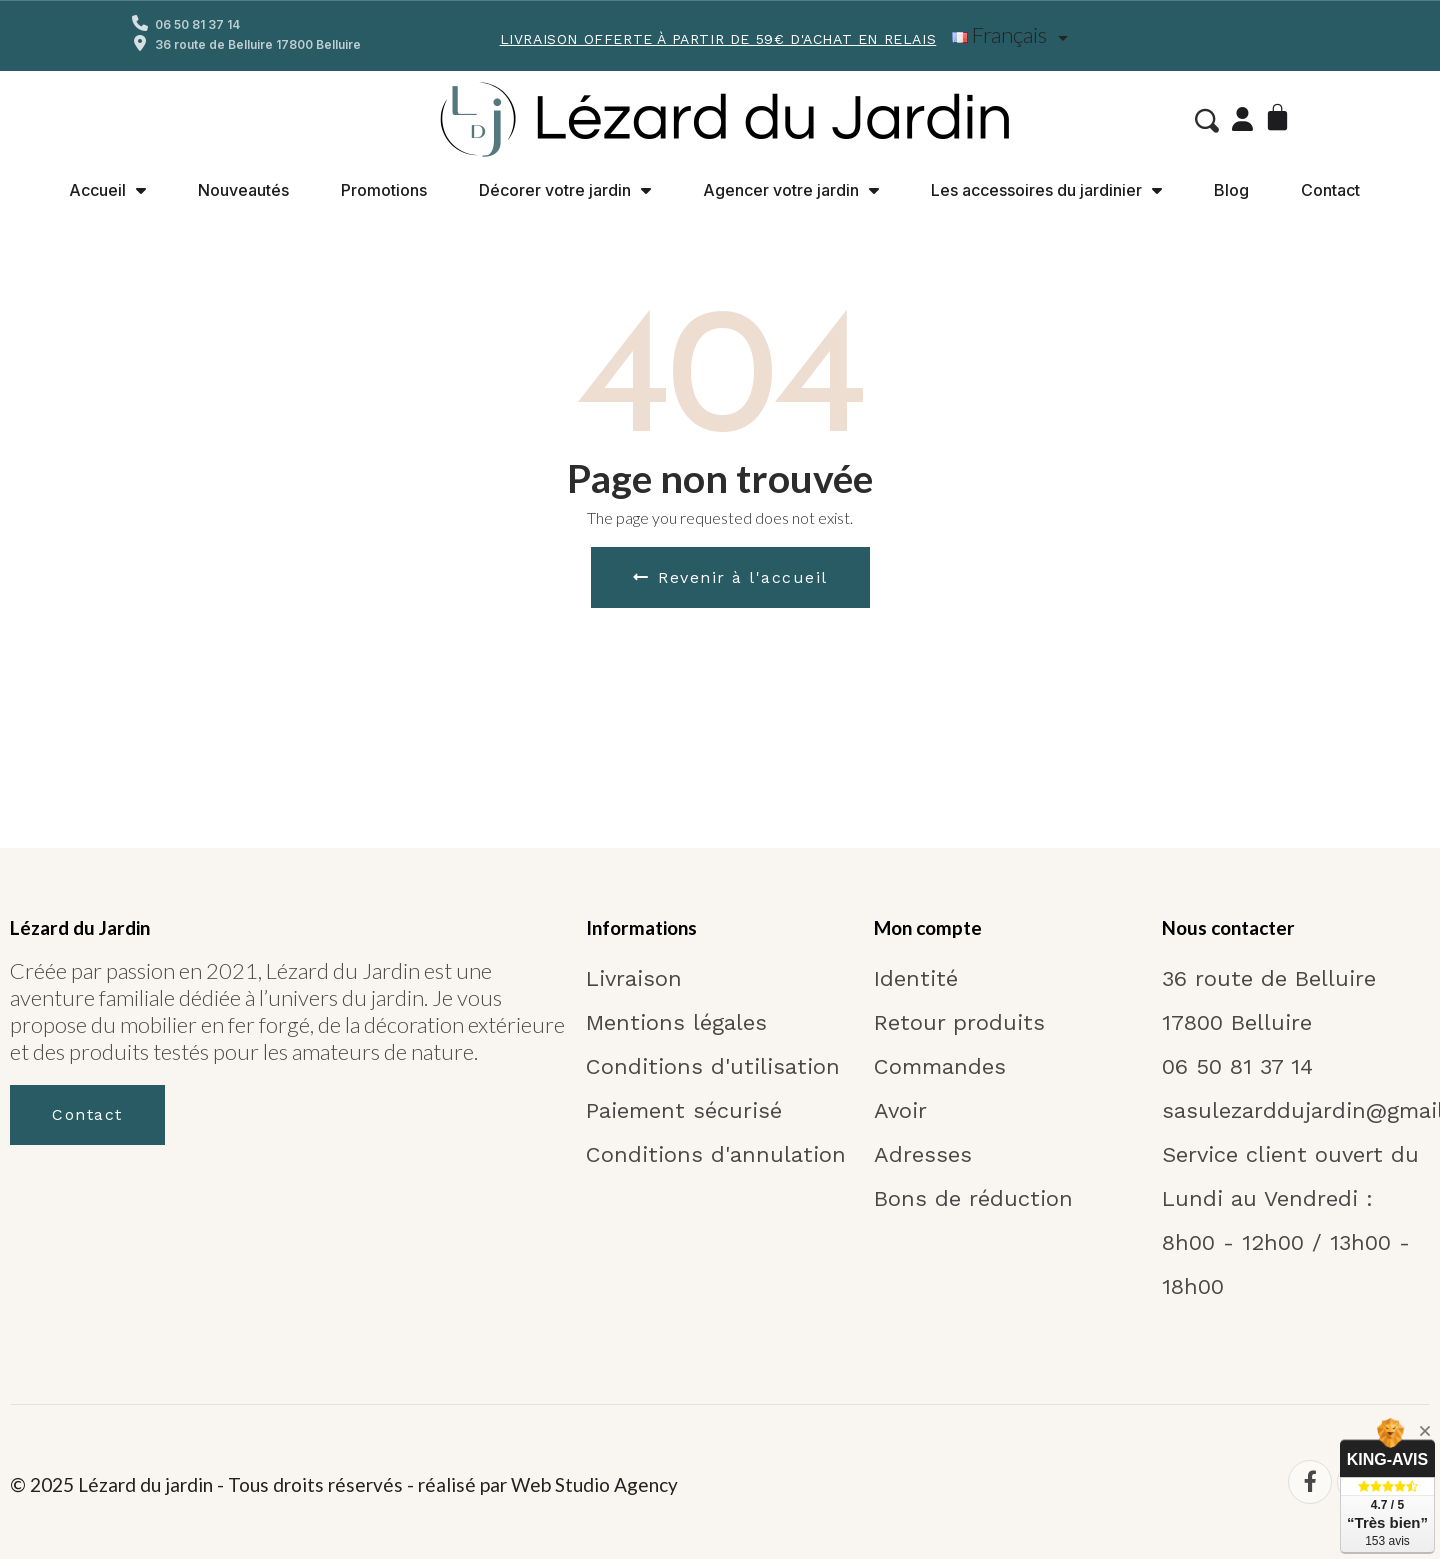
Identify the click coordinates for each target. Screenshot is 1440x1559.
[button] (1205, 121)
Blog (1231, 190)
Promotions (384, 190)
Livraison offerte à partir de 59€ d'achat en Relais (718, 39)
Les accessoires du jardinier (1046, 190)
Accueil (107, 190)
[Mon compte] (1240, 119)
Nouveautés (243, 190)
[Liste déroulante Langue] (1013, 35)
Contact (1330, 190)
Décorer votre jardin (565, 190)
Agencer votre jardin (791, 190)
